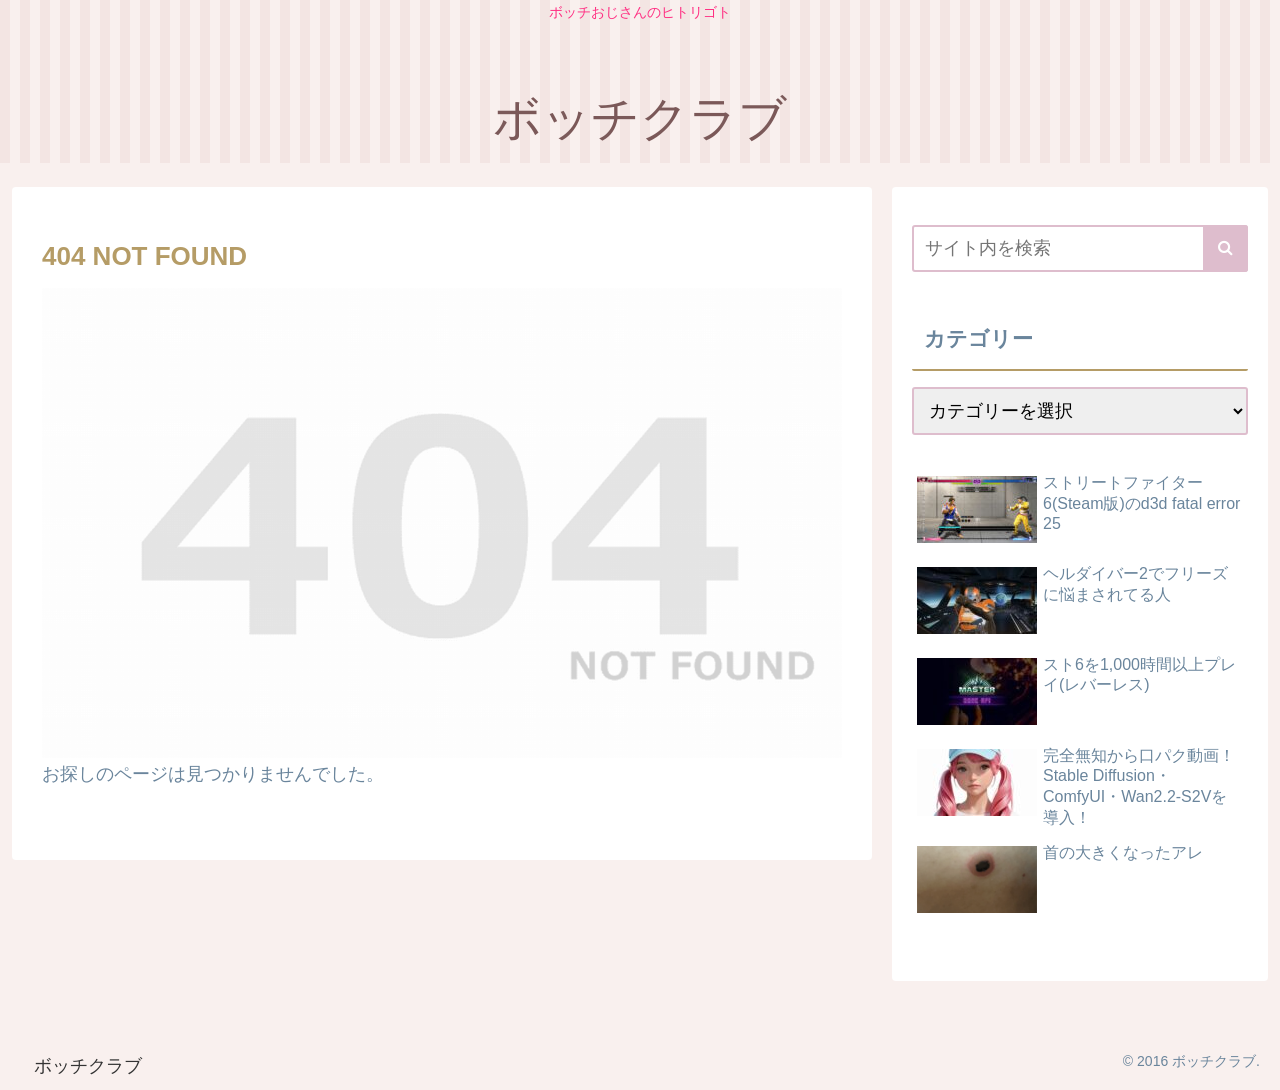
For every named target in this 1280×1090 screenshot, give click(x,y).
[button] (1225, 248)
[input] (1080, 248)
